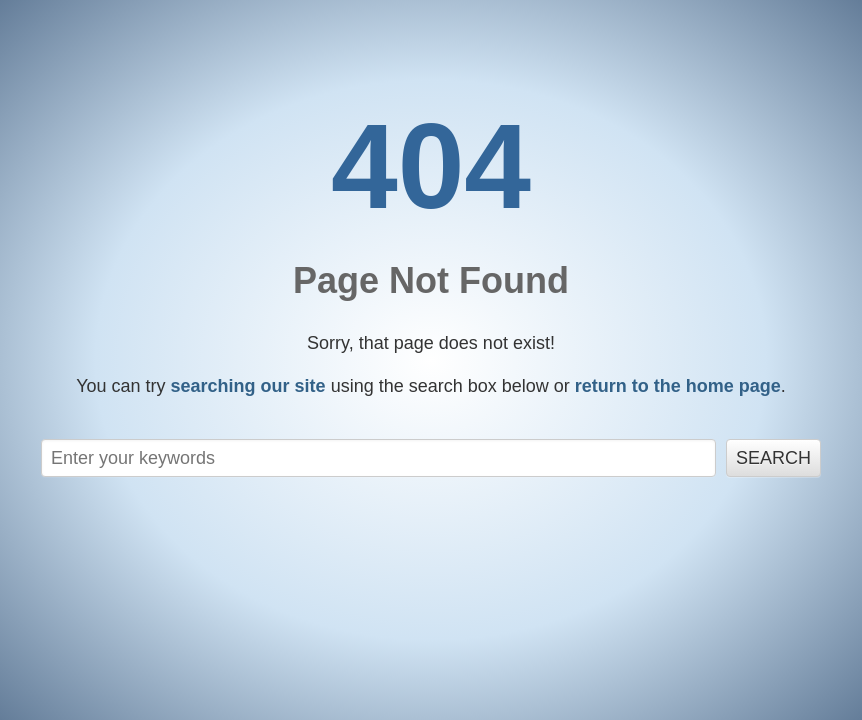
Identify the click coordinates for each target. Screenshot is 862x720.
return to (678, 386)
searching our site (248, 386)
